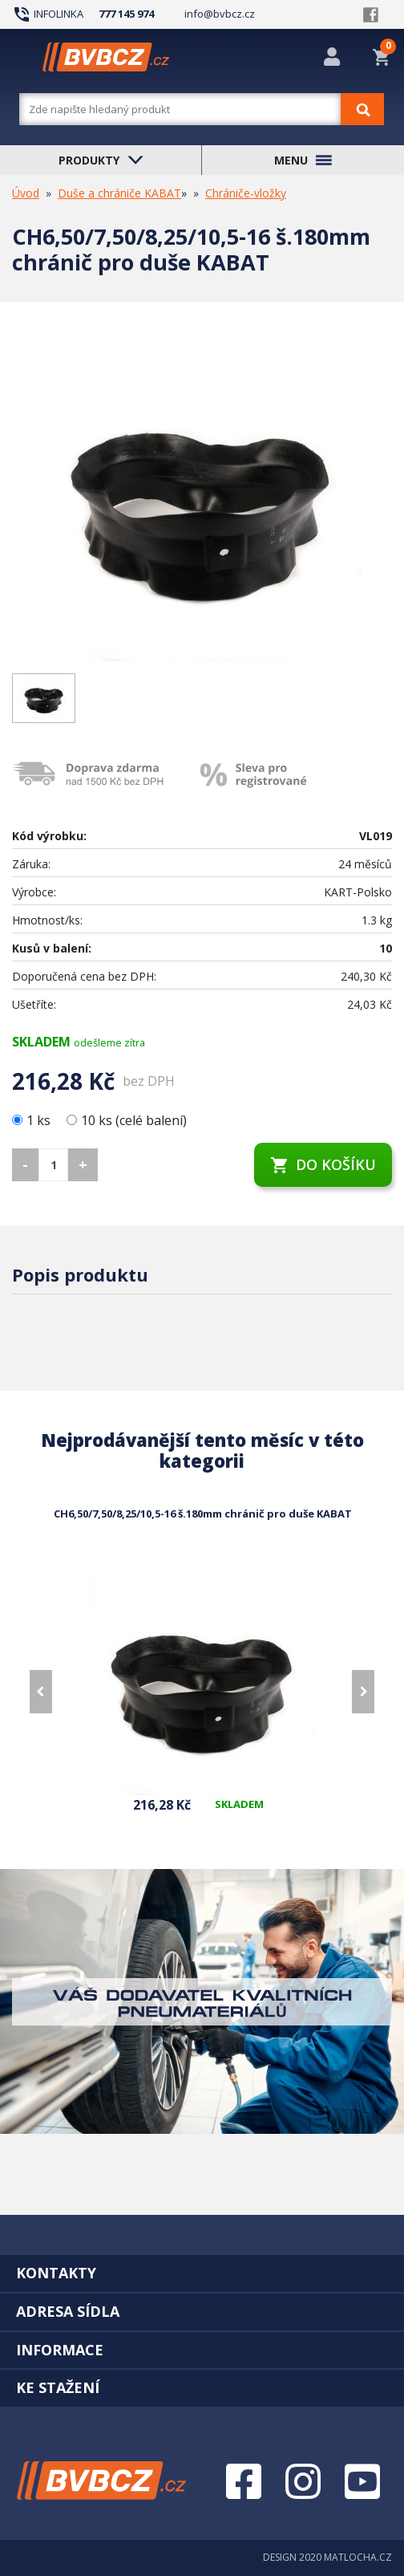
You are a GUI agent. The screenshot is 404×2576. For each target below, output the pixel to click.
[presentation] (41, 1691)
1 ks (33, 1120)
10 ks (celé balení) (127, 1120)
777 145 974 (126, 13)
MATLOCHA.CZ (358, 2557)
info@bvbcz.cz (219, 13)
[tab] (202, 2272)
